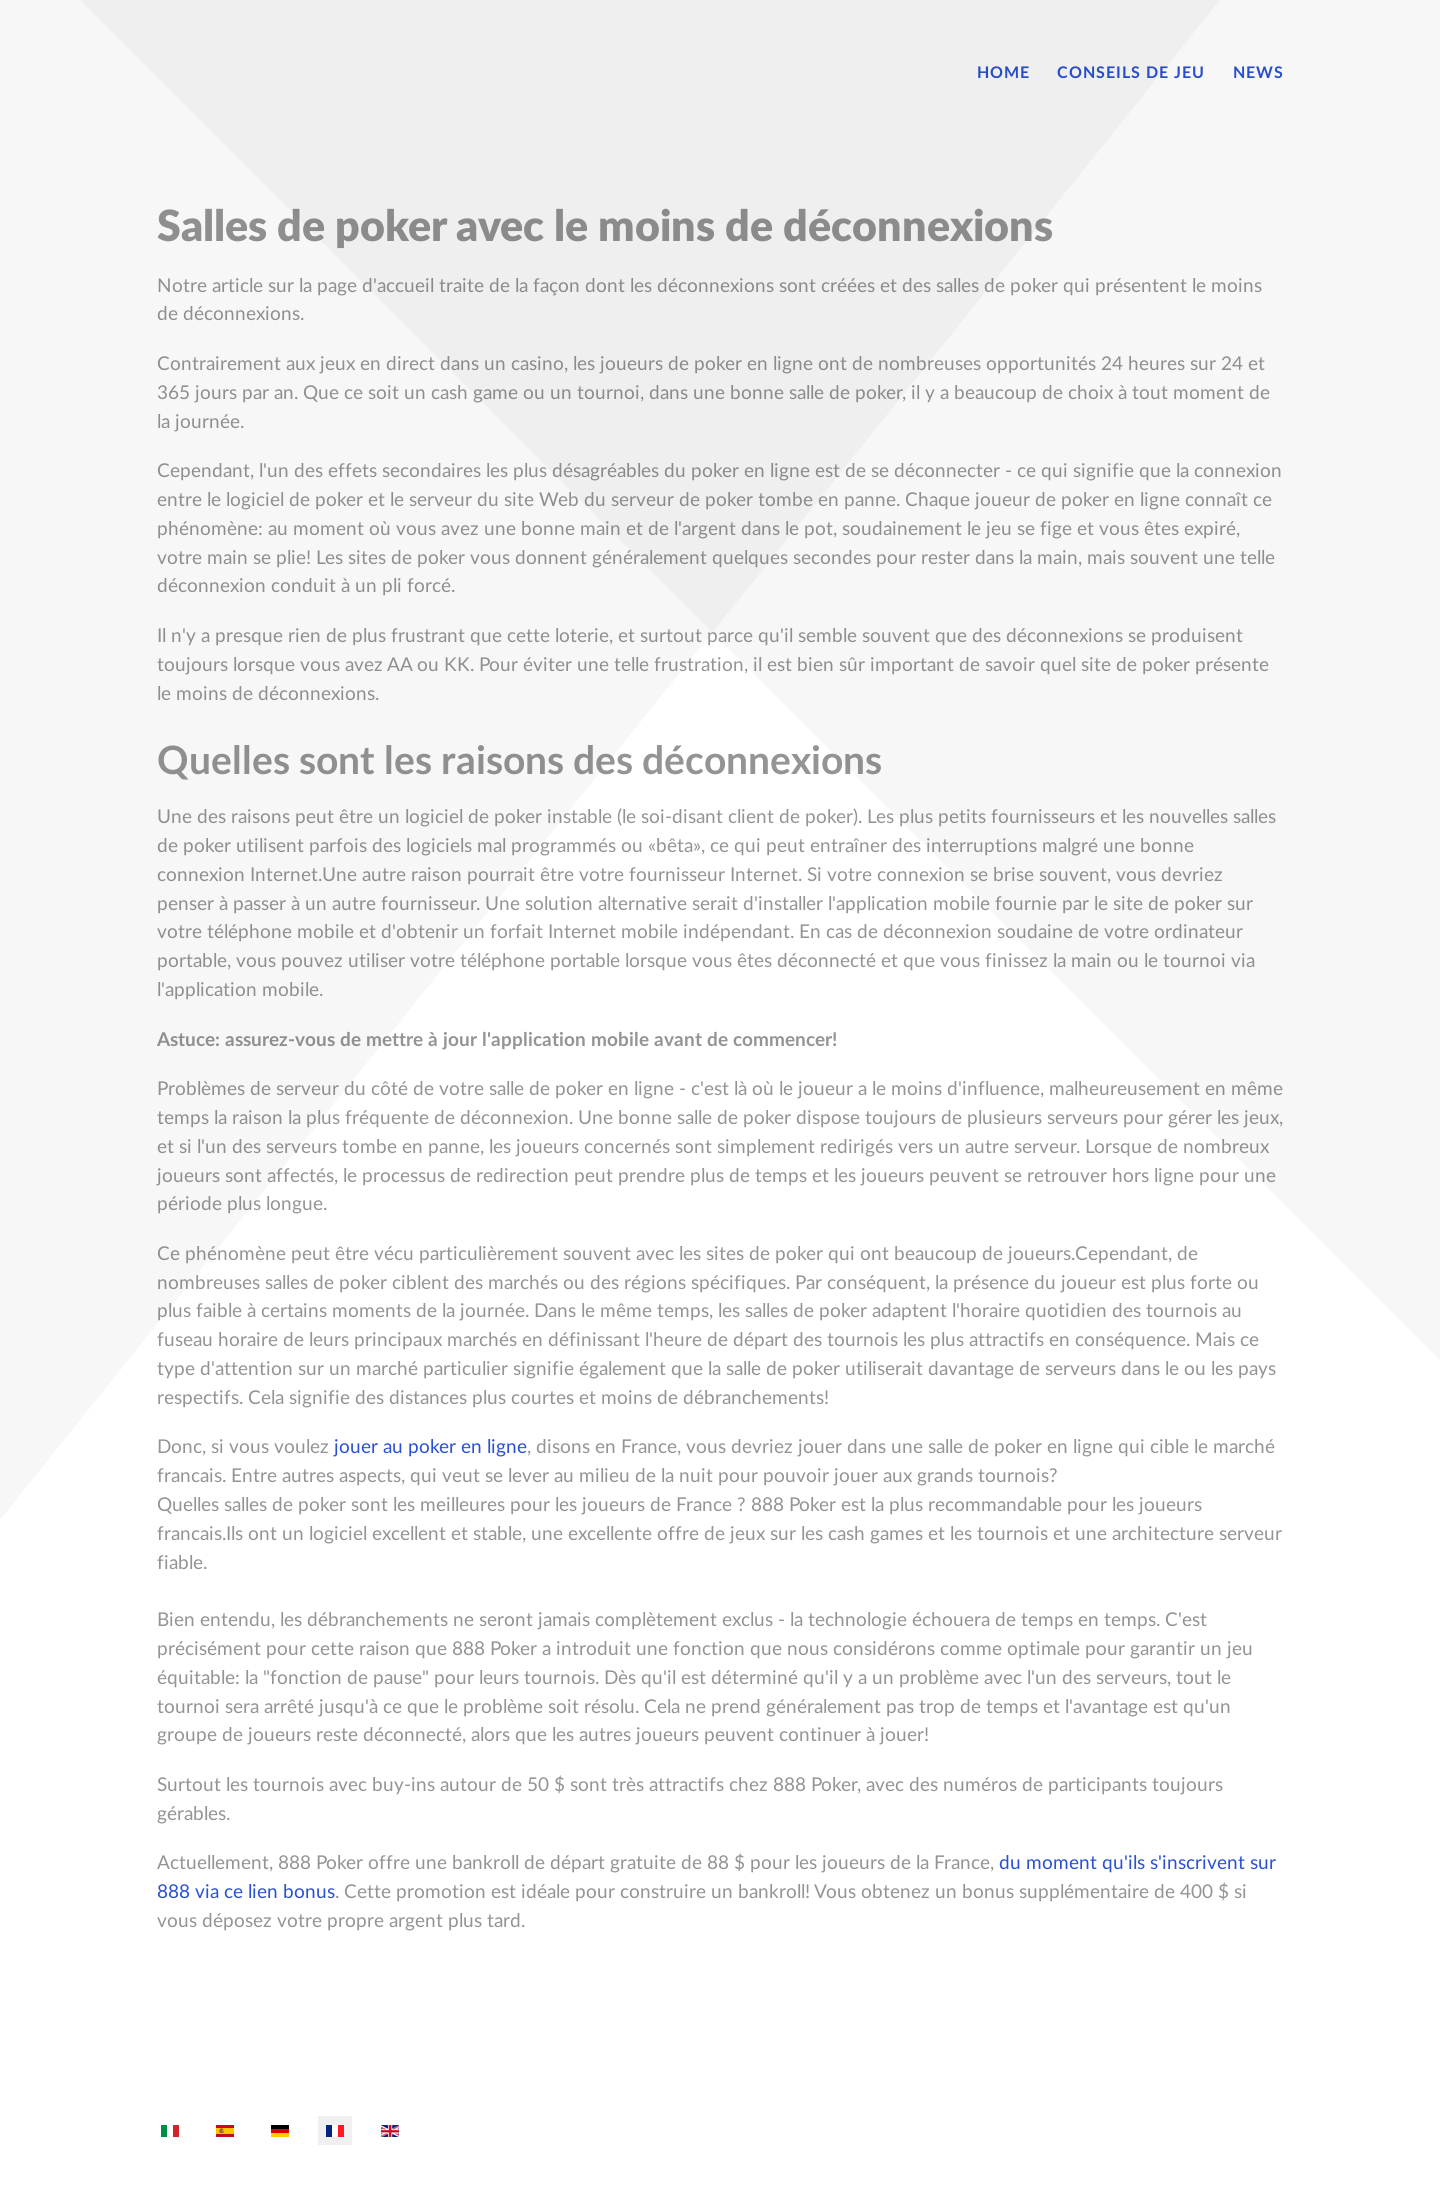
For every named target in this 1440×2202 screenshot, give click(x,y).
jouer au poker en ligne (430, 1447)
